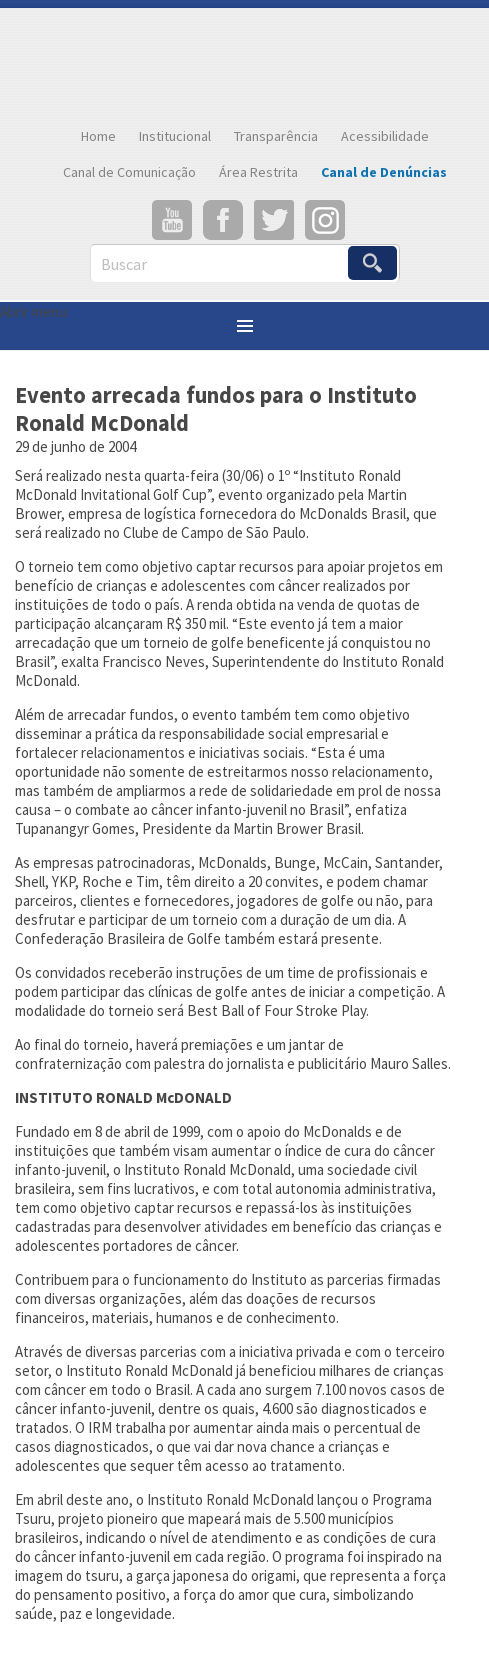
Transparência (276, 136)
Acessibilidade (385, 136)
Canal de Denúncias (384, 172)
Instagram (325, 220)
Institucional (175, 136)
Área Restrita (258, 172)
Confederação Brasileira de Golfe (245, 63)
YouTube (172, 220)
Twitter (274, 220)
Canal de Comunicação (129, 172)
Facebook (223, 220)
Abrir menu (33, 311)
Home (98, 136)
